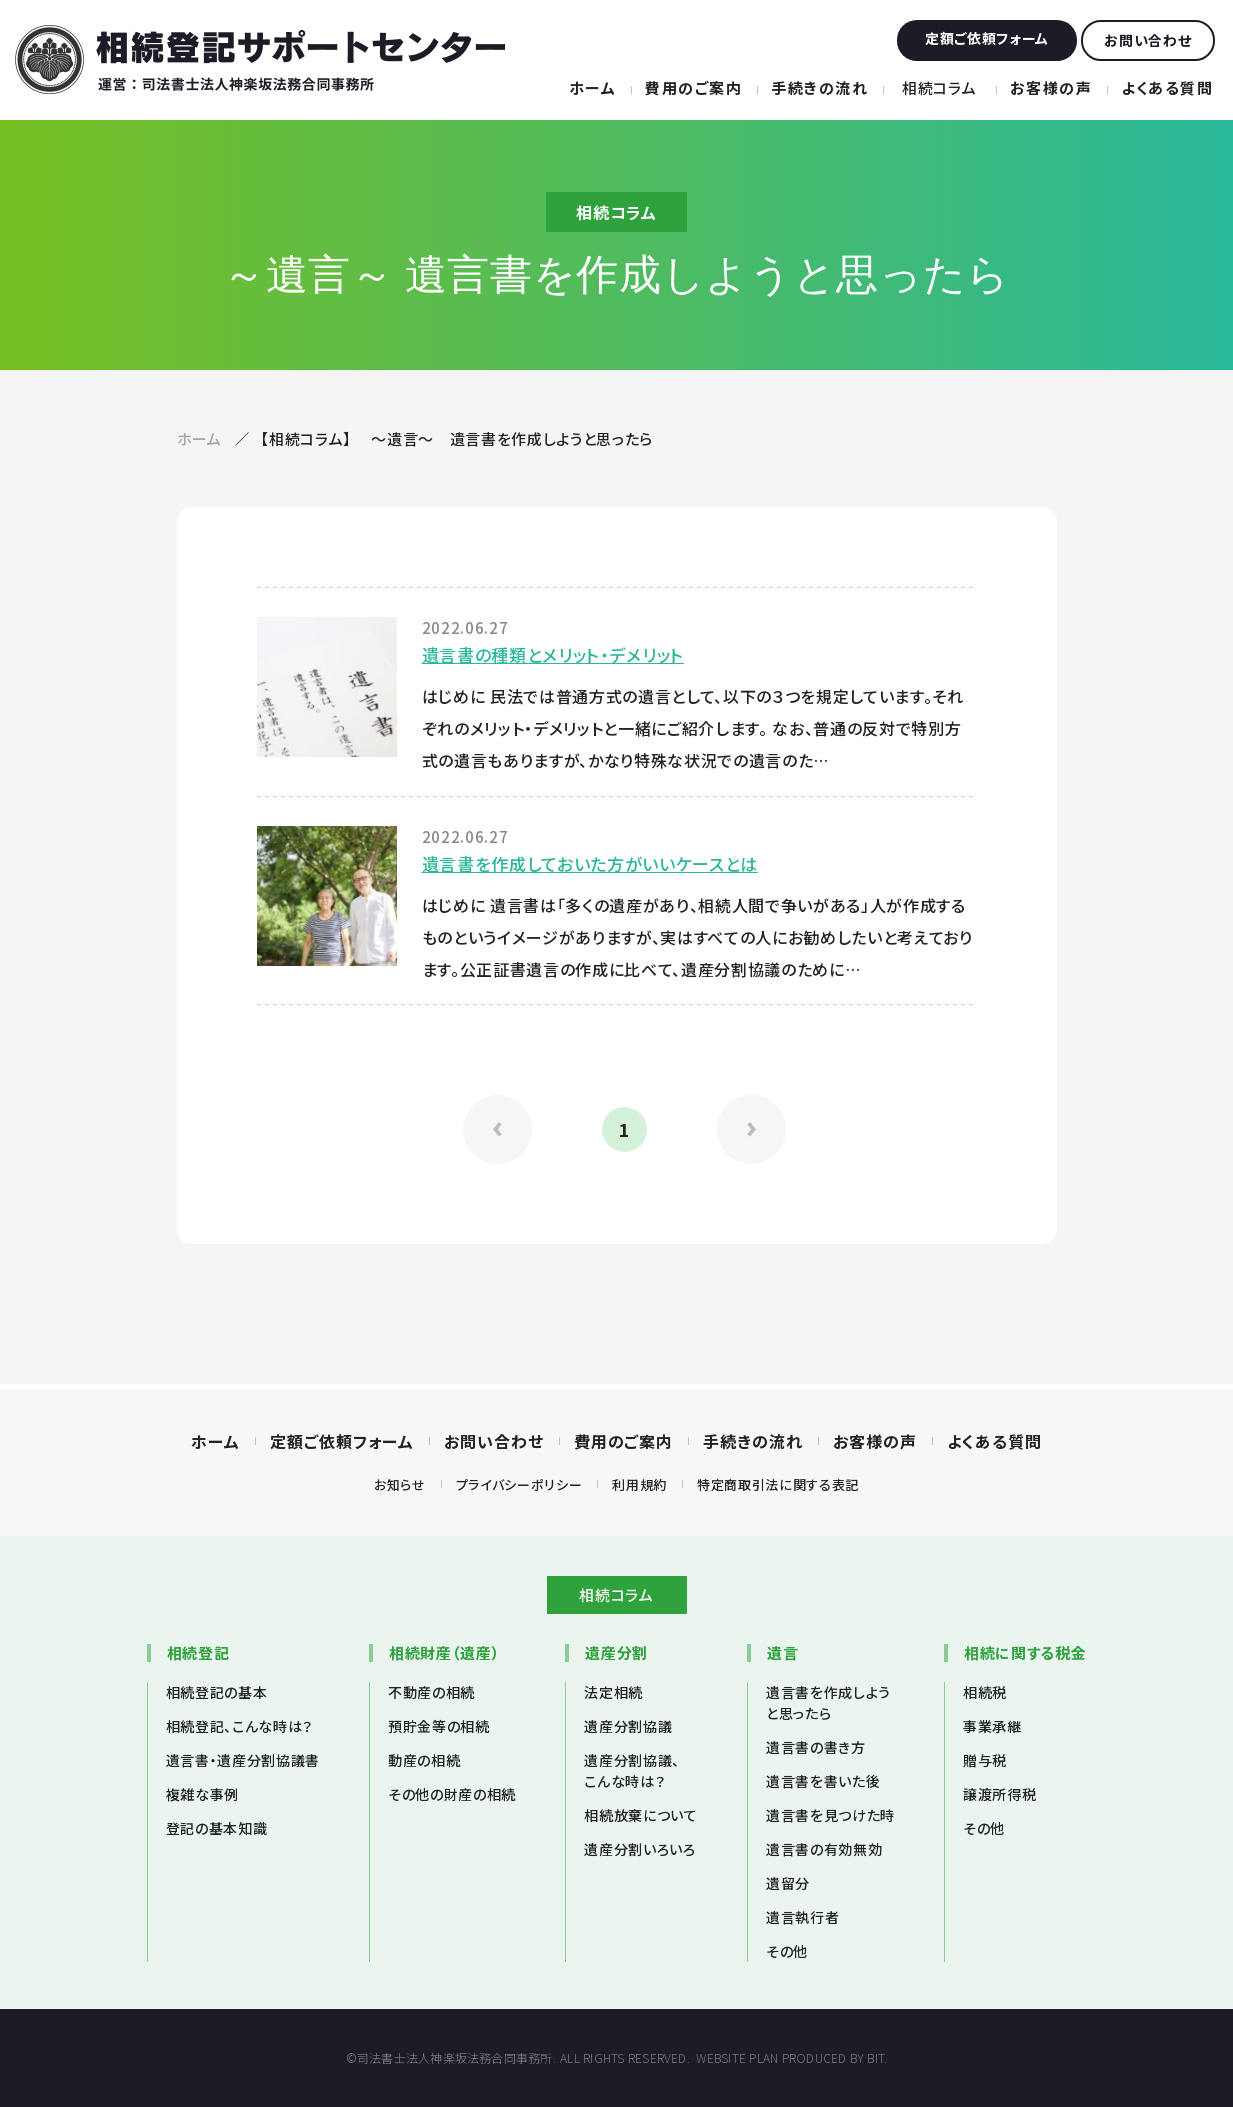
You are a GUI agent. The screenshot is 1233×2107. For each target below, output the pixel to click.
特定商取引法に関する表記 (778, 1484)
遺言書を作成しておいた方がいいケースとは (590, 863)
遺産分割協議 (628, 1726)
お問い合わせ (494, 1441)
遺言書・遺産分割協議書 (243, 1760)
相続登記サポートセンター (260, 59)
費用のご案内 (693, 87)
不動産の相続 (431, 1692)
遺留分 (788, 1883)
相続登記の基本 (217, 1692)
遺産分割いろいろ (639, 1849)
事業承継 (992, 1726)
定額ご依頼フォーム (342, 1441)
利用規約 (639, 1484)
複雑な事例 (202, 1794)
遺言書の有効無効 (824, 1849)
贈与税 (985, 1760)
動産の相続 (424, 1760)
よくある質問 (1167, 87)
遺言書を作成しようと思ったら (828, 1702)
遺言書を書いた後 (823, 1781)
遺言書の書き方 (816, 1747)
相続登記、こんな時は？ (239, 1726)
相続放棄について (640, 1815)
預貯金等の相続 (439, 1726)
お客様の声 (1051, 87)
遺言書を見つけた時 (830, 1815)
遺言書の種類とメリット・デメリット (553, 654)
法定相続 (613, 1692)
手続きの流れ (819, 87)
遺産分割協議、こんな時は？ (632, 1770)
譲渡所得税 (999, 1794)
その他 (787, 1951)
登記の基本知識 (217, 1828)
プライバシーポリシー (519, 1484)
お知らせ (400, 1484)
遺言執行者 (802, 1917)
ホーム (593, 87)
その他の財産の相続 (452, 1794)
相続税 (985, 1692)
